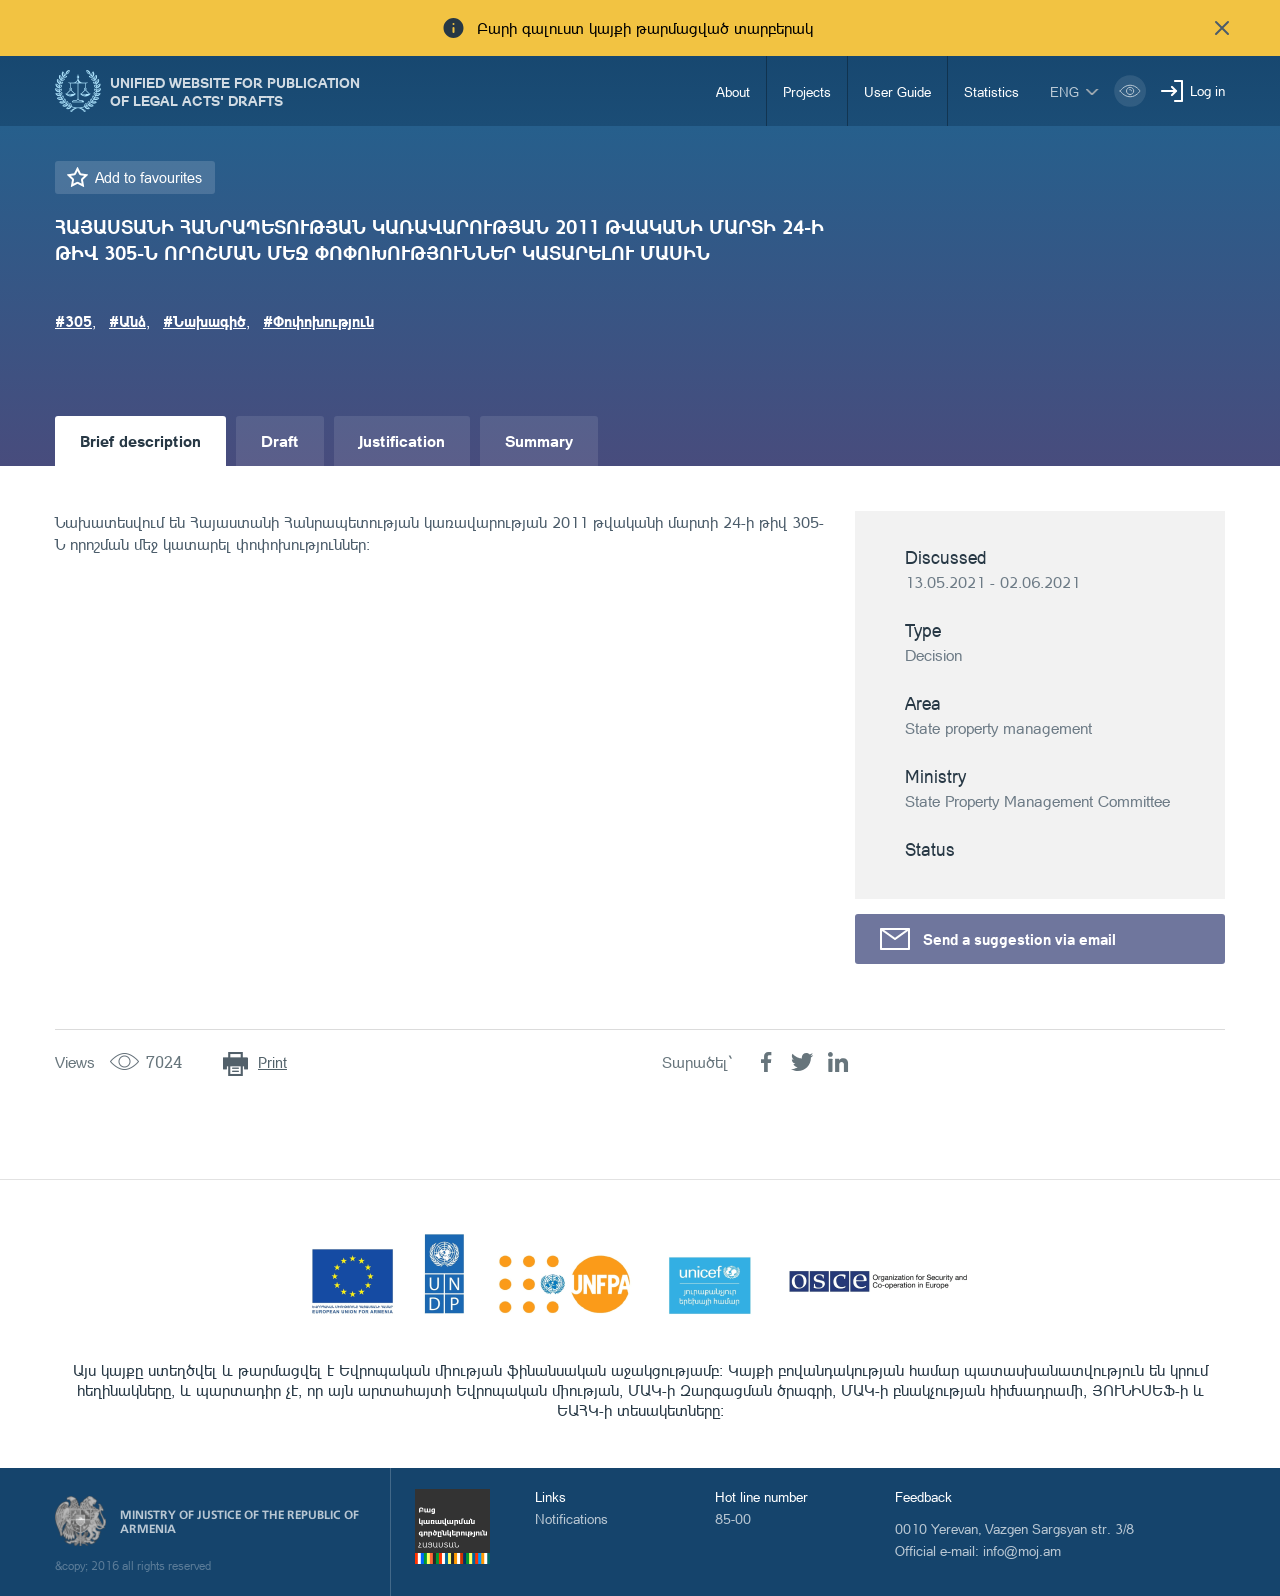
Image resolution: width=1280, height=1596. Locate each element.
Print (272, 1062)
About (733, 91)
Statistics (991, 91)
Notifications (571, 1518)
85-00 (733, 1518)
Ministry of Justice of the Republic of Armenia (239, 1522)
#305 (73, 321)
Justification (402, 440)
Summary (539, 440)
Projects (807, 91)
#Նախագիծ (204, 321)
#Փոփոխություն (318, 321)
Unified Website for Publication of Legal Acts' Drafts (235, 91)
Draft (280, 440)
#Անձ (127, 321)
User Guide (897, 91)
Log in (1207, 90)
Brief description (140, 440)
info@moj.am (1022, 1550)
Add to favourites (148, 177)
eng (1064, 91)
